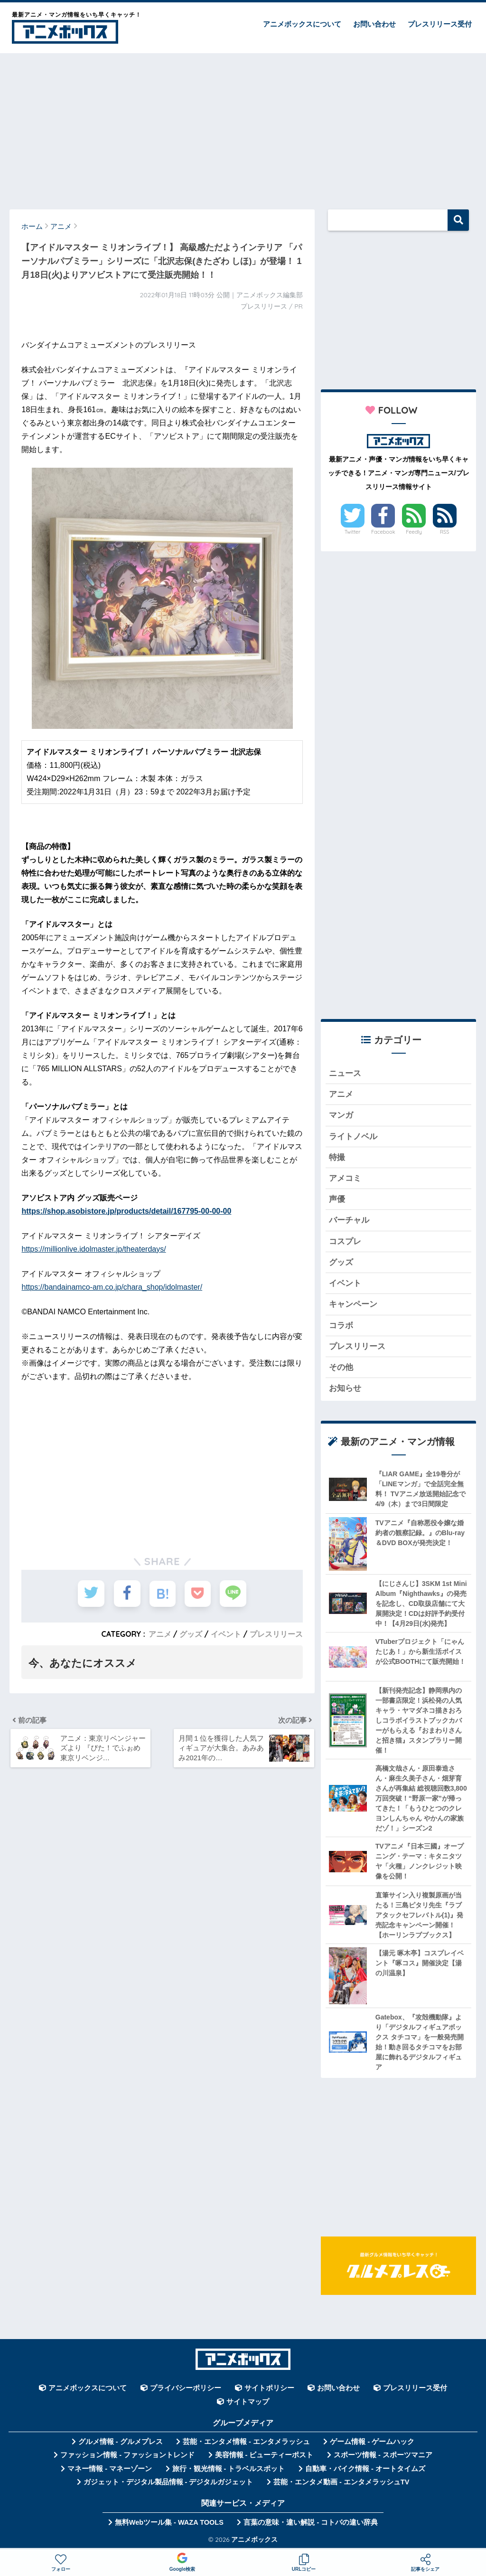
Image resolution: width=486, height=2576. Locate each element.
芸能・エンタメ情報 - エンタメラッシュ (246, 2442)
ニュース (345, 1073)
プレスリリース (276, 1633)
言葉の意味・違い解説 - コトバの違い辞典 (310, 2523)
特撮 (337, 1157)
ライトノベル (353, 1136)
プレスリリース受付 (440, 24)
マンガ (341, 1115)
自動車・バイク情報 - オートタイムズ (365, 2469)
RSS (444, 531)
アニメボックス (254, 2540)
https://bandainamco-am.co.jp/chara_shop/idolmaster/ (111, 1287)
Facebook (383, 531)
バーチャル (349, 1220)
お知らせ (345, 1389)
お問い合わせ (374, 24)
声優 (337, 1199)
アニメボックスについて (302, 24)
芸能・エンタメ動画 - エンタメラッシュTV (341, 2483)
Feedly (414, 531)
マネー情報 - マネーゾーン (109, 2469)
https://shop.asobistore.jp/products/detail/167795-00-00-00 (126, 1211)
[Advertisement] (243, 126)
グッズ (190, 1633)
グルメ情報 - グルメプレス (120, 2442)
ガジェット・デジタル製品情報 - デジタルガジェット (168, 2483)
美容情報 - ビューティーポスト (264, 2456)
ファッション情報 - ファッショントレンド (127, 2456)
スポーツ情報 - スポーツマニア (383, 2456)
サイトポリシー (269, 2389)
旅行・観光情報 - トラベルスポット (228, 2469)
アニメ (160, 1633)
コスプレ (345, 1241)
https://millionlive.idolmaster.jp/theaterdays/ (93, 1249)
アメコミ (345, 1178)
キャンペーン (353, 1305)
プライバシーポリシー (185, 2389)
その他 (341, 1368)
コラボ (341, 1325)
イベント (226, 1633)
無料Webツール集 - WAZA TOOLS (169, 2523)
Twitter (353, 531)
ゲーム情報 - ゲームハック (372, 2442)
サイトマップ (247, 2402)
